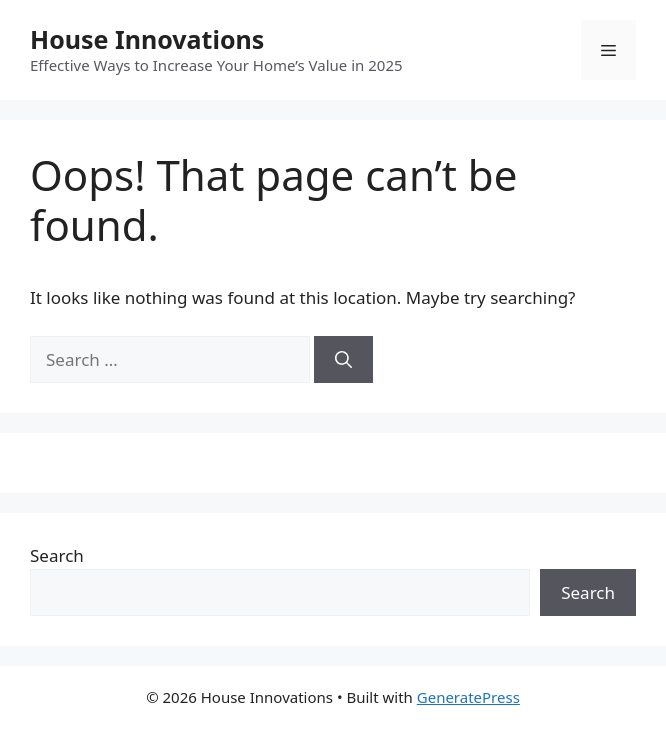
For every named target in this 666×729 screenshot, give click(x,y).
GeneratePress (468, 697)
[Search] (343, 360)
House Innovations (147, 39)
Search (57, 555)
